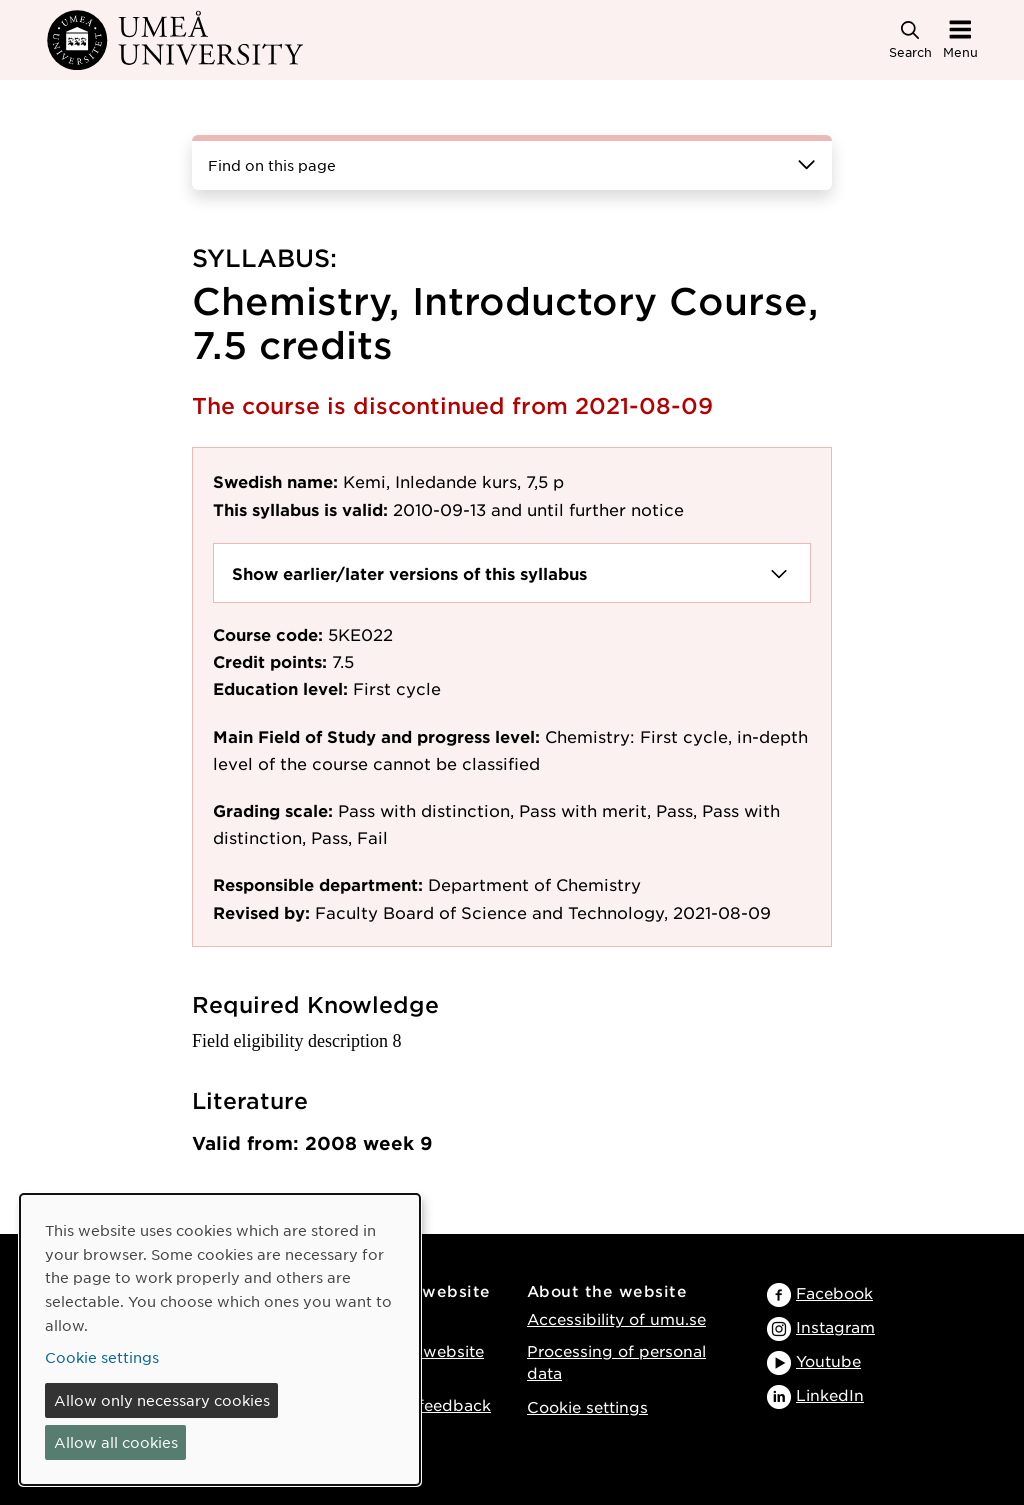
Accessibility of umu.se (616, 1318)
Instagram (835, 1326)
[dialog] (220, 1339)
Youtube (828, 1360)
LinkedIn (830, 1394)
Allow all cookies (116, 1442)
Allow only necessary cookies (162, 1400)
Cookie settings (587, 1406)
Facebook (834, 1292)
